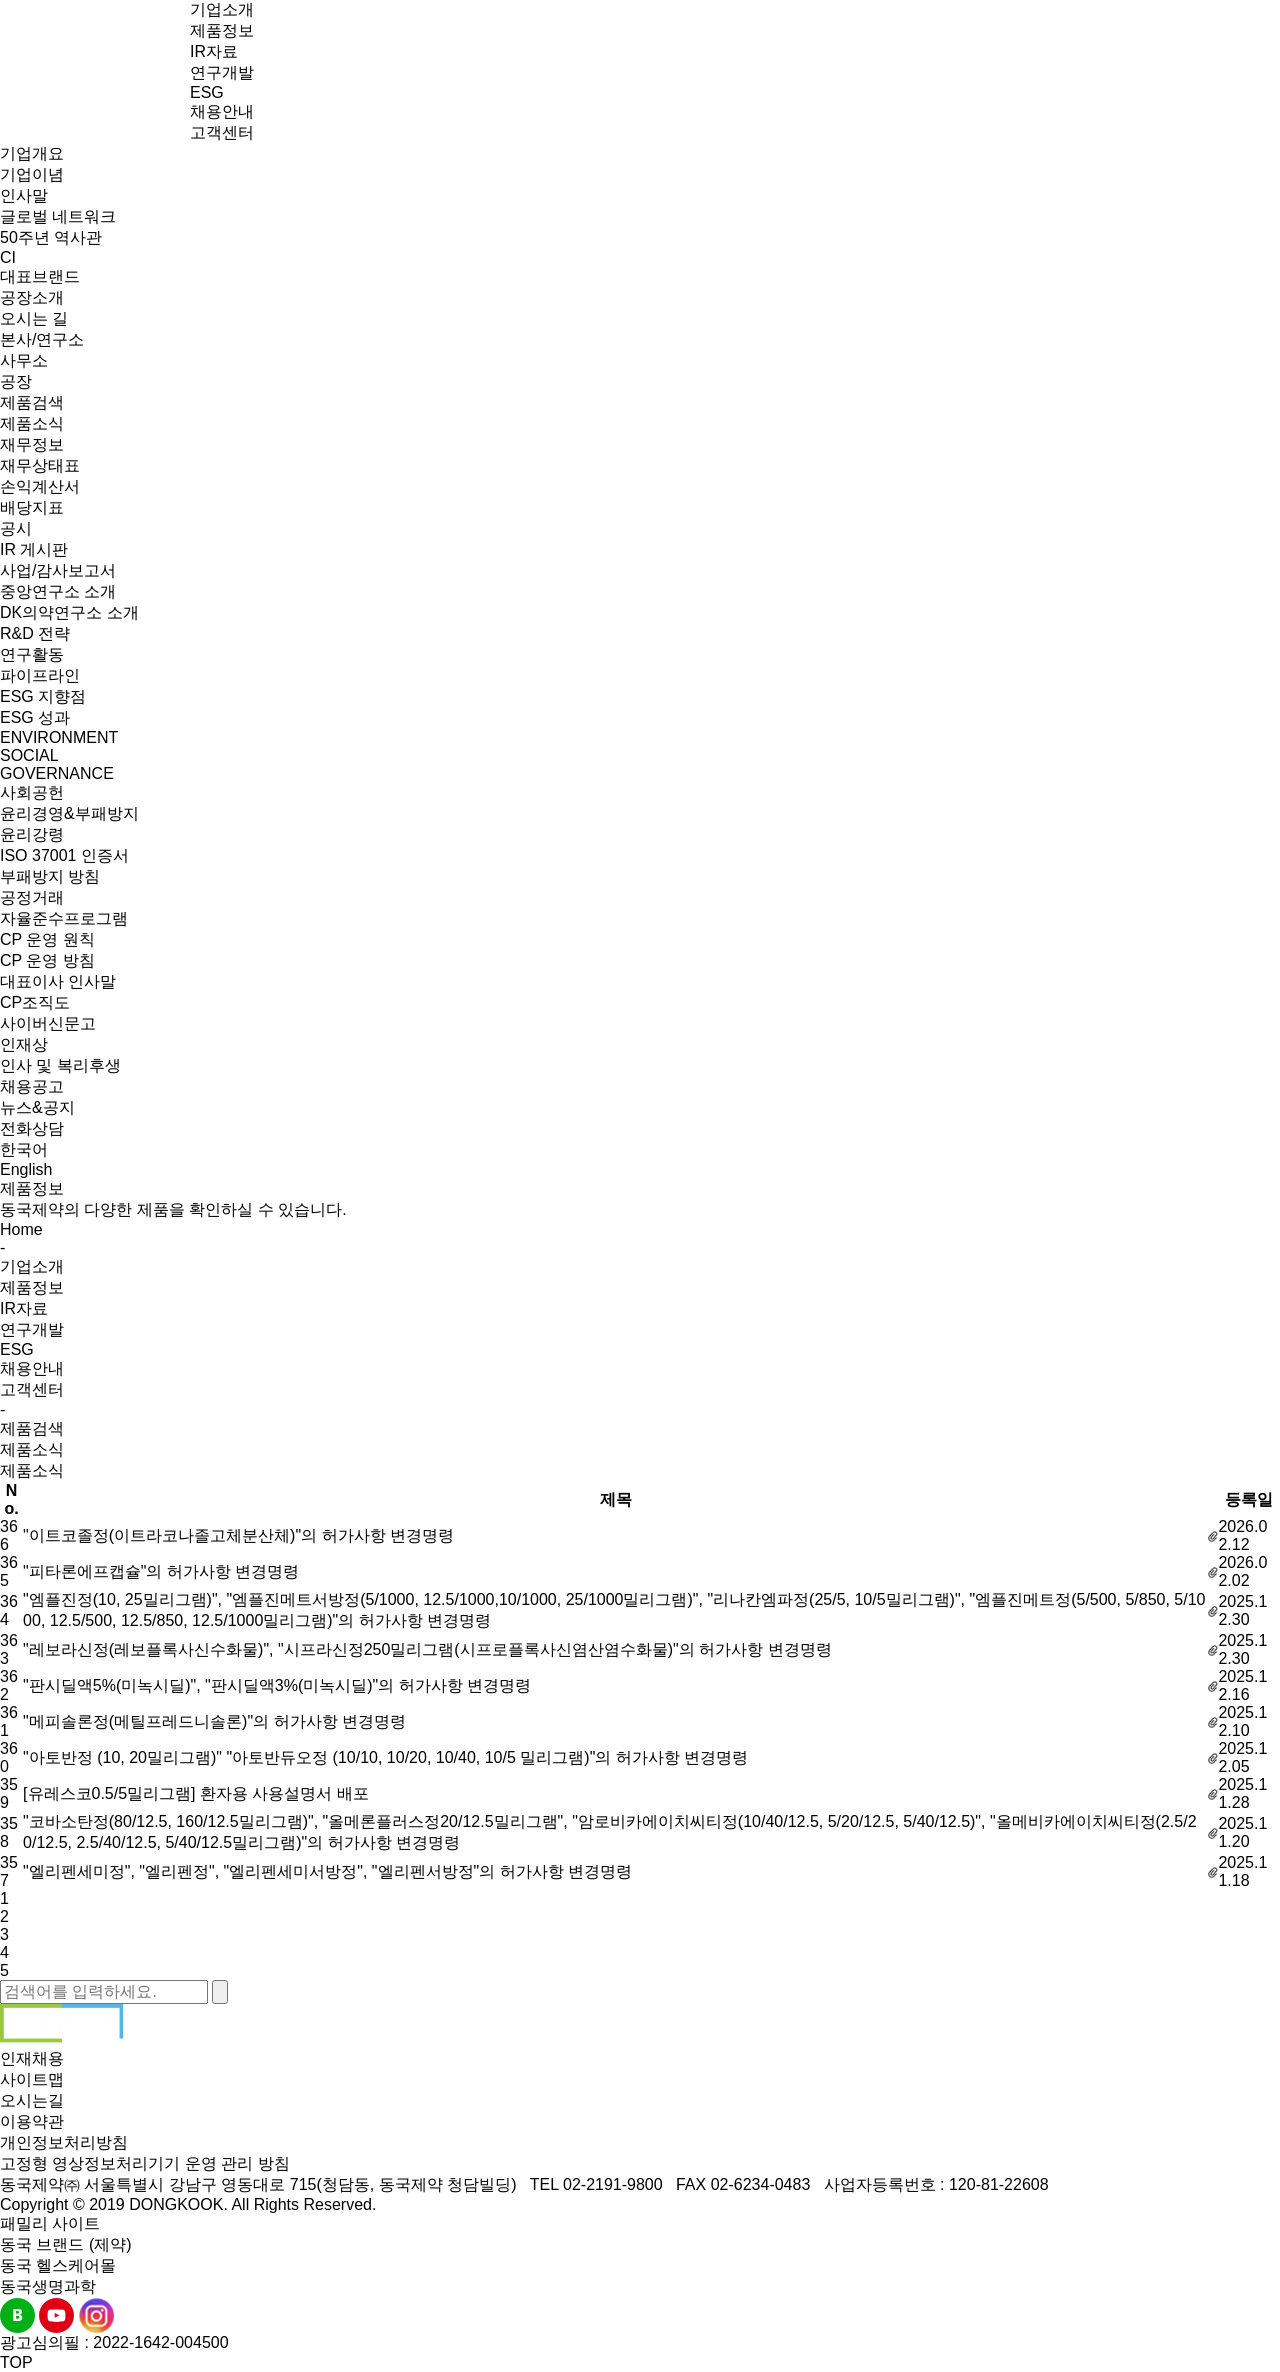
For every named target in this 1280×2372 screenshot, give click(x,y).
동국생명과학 (48, 2286)
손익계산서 (40, 486)
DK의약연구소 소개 (69, 612)
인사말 (24, 195)
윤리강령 (32, 834)
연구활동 (32, 654)
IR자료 (214, 51)
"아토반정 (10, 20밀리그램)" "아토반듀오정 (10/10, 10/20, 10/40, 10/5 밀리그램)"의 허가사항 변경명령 (385, 1757)
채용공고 (32, 1086)
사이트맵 (32, 2079)
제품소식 (32, 423)
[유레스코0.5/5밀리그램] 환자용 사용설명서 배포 (196, 1793)
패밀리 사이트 (50, 2223)
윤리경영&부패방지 (69, 813)
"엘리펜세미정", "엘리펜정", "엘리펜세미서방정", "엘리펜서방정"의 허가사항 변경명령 (327, 1871)
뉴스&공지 (37, 1107)
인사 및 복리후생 (60, 1065)
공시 (16, 528)
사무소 (24, 360)
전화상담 (32, 1128)
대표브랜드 (40, 276)
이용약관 (32, 2121)
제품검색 (32, 402)
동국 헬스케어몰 (58, 2265)
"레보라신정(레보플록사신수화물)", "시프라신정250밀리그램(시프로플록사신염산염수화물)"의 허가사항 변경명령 (427, 1649)
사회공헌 (32, 792)
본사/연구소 (42, 339)
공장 (16, 381)
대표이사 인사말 (58, 981)
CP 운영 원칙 (47, 939)
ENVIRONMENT (59, 737)
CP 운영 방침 (47, 960)
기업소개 (222, 9)
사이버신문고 (48, 1023)
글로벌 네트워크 (58, 216)
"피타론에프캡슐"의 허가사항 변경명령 (161, 1571)
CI (8, 257)
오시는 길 (34, 318)
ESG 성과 (35, 717)
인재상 (24, 1044)
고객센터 (222, 132)
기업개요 (32, 153)
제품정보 (222, 30)
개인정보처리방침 (64, 2142)
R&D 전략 (35, 633)
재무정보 (32, 444)
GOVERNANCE (57, 773)
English (26, 1169)
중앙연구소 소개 (58, 591)
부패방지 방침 (50, 876)
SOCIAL (29, 755)
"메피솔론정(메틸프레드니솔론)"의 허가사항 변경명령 (214, 1721)
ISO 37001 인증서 (64, 855)
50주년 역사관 (51, 237)
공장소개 (32, 297)
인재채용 (32, 2058)
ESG (207, 92)
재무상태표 (40, 465)
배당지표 (32, 507)
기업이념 (32, 174)
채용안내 (222, 111)
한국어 (24, 1149)
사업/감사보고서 (58, 570)
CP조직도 (35, 1002)
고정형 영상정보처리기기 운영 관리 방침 (145, 2163)
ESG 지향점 (43, 696)
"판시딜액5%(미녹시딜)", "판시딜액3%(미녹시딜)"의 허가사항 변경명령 (277, 1685)
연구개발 (222, 72)
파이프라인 (40, 675)
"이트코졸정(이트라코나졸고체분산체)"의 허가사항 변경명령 (238, 1535)
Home (21, 1229)
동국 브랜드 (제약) (66, 2244)
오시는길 (32, 2100)
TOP (16, 2362)
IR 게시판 (34, 549)
